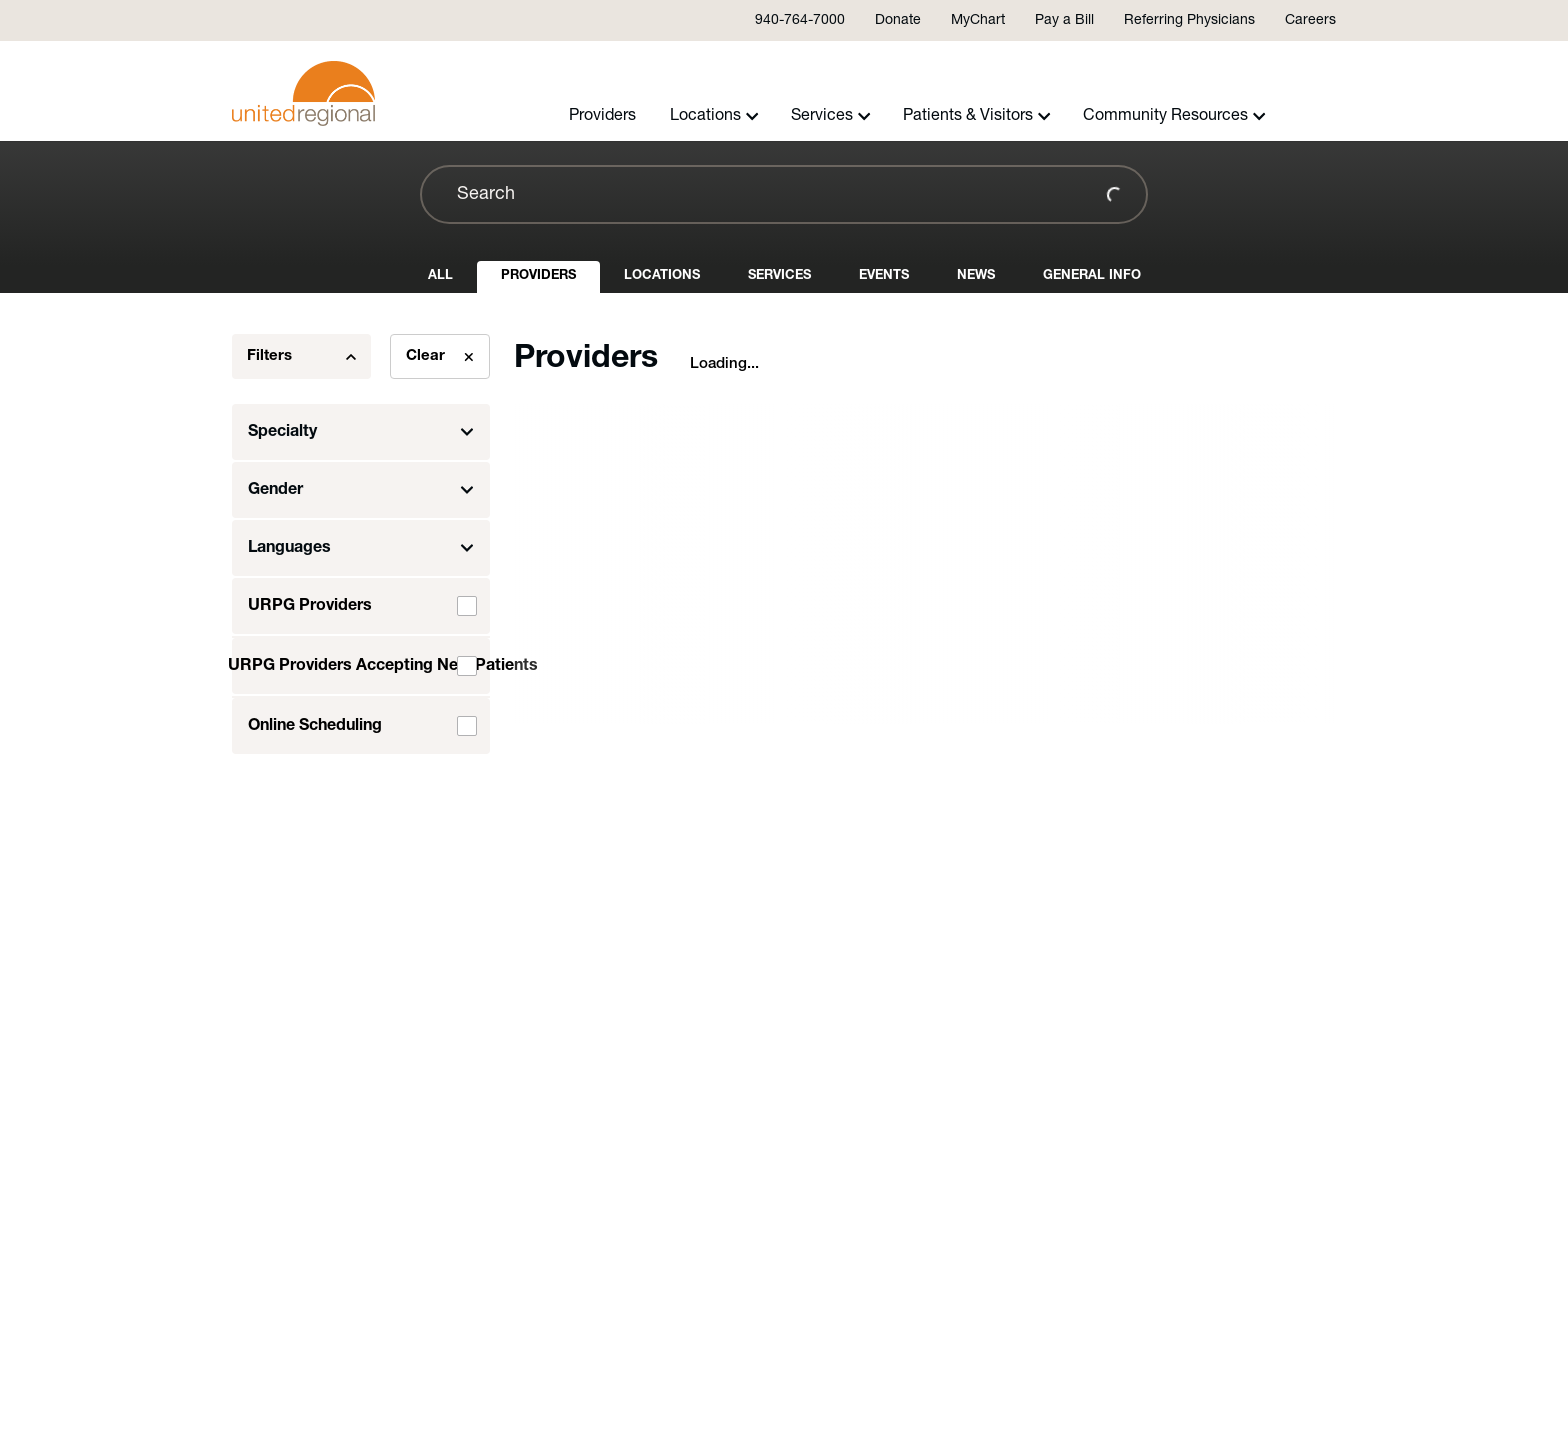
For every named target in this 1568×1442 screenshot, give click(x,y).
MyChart (978, 20)
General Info (1092, 275)
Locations (714, 116)
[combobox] (784, 194)
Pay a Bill (1064, 20)
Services (831, 116)
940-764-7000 (800, 20)
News (976, 275)
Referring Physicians (1189, 20)
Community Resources (1174, 116)
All (440, 275)
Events (884, 275)
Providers (602, 116)
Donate (898, 20)
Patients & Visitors (977, 116)
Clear (440, 356)
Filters (301, 356)
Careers (1310, 20)
